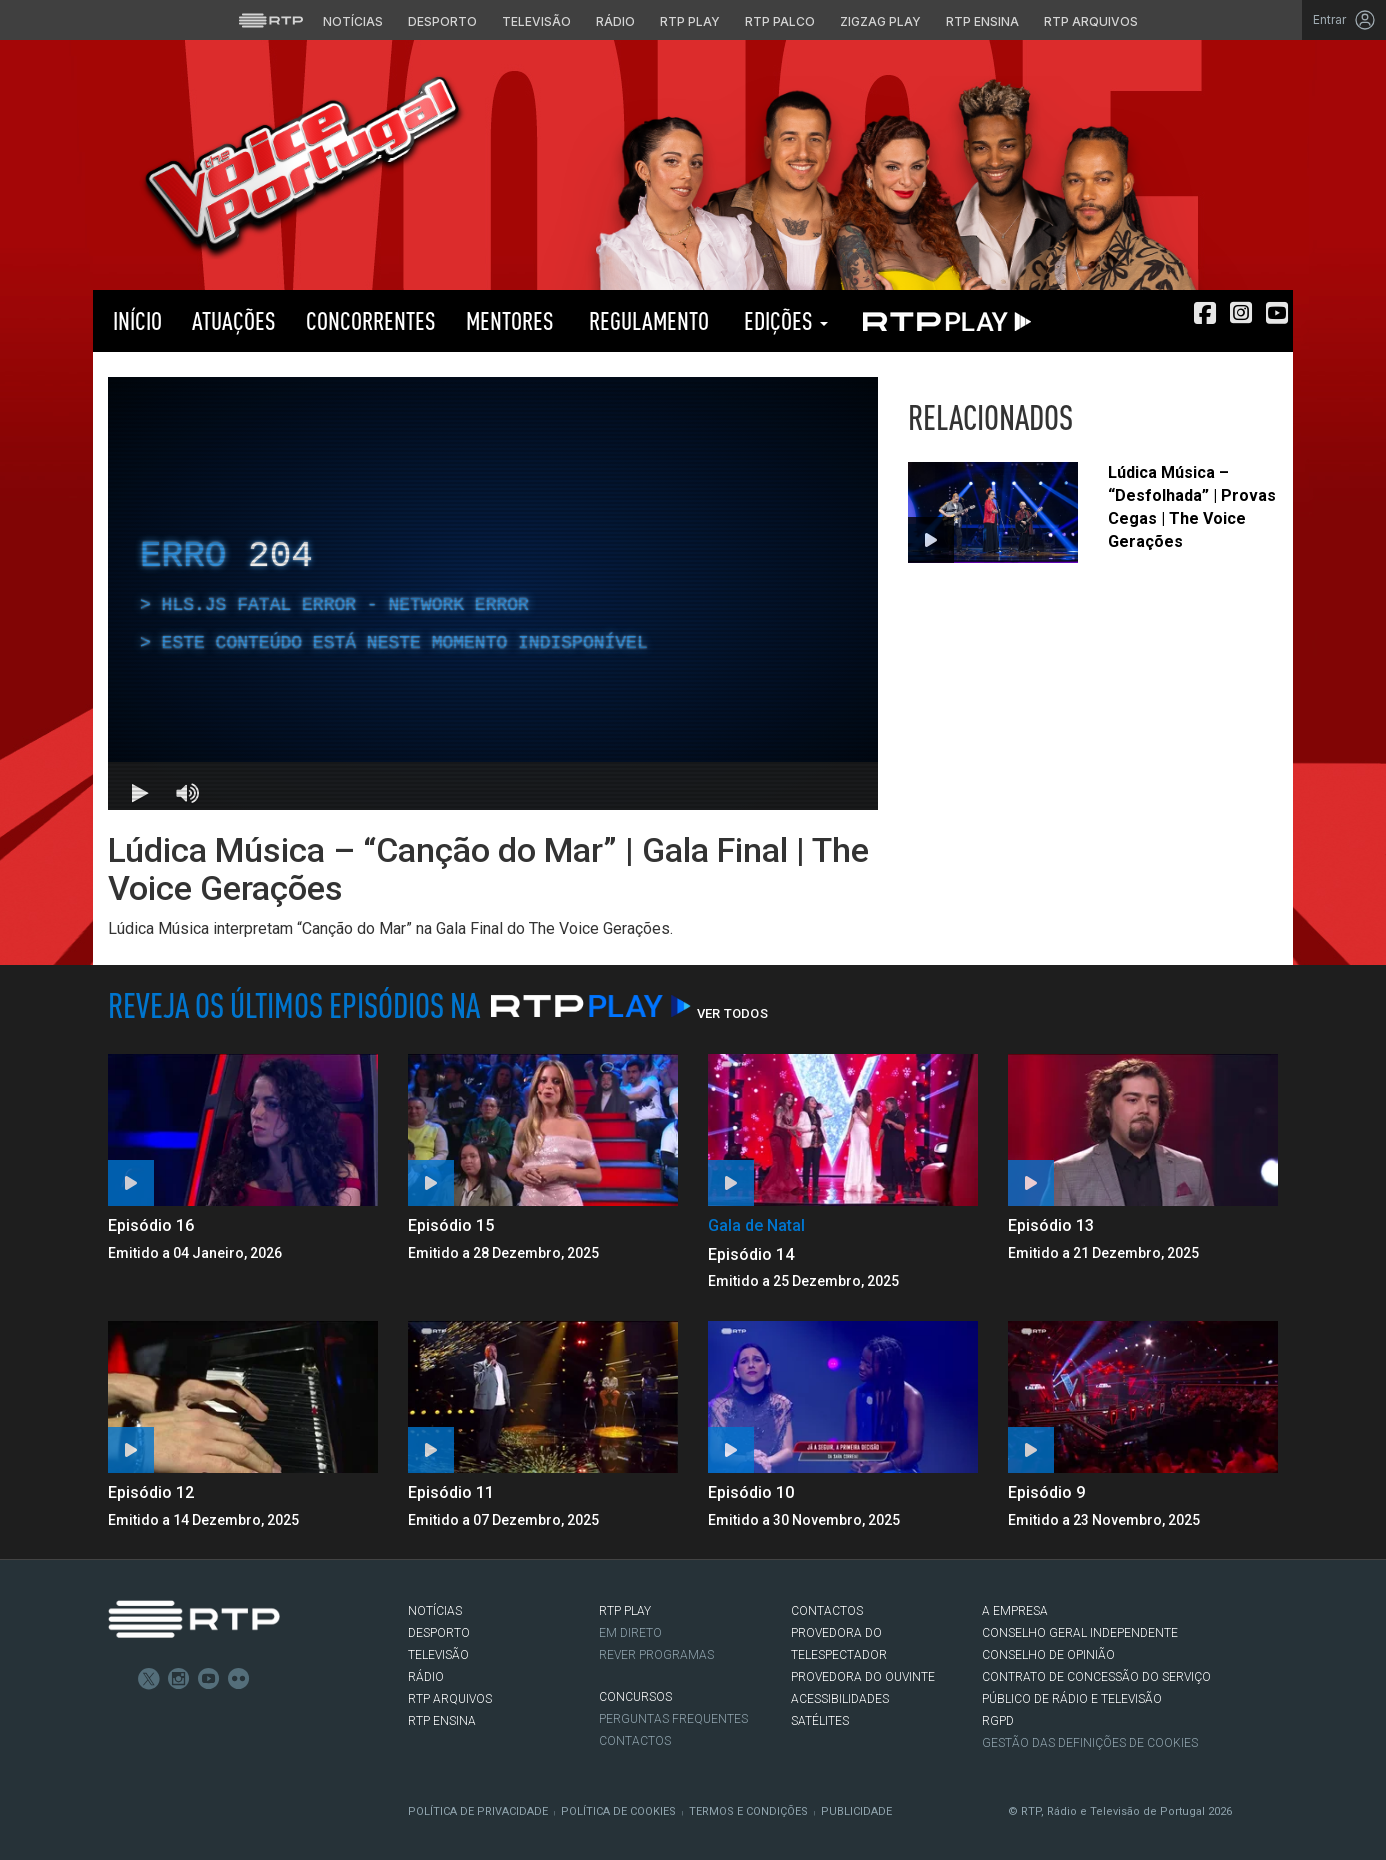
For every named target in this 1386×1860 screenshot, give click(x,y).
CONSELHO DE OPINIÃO (1048, 1655)
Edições (783, 320)
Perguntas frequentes (673, 1719)
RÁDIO (426, 1677)
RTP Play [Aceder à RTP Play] (690, 21)
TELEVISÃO (438, 1655)
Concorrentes (371, 320)
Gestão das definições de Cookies (1090, 1743)
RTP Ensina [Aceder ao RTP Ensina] (982, 21)
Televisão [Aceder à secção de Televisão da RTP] (536, 21)
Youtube (209, 1679)
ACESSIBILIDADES (840, 1699)
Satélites (820, 1721)
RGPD (998, 1721)
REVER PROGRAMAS (656, 1655)
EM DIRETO (630, 1633)
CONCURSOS (635, 1697)
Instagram (179, 1679)
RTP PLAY (943, 321)
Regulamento (646, 320)
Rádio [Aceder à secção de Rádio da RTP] (615, 21)
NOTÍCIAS (435, 1611)
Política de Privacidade (478, 1811)
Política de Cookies (618, 1811)
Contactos (635, 1741)
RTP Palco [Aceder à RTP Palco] (780, 21)
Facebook (119, 1679)
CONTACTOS (827, 1611)
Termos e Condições (748, 1811)
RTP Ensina (442, 1721)
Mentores (510, 320)
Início (135, 320)
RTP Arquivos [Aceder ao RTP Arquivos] (1091, 21)
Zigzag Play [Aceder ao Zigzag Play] (880, 21)
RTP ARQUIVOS (450, 1699)
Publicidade (856, 1811)
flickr (239, 1679)
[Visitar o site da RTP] (271, 20)
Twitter (149, 1679)
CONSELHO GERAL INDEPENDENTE (1080, 1633)
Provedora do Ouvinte (863, 1677)
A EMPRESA (1015, 1611)
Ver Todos (732, 1013)
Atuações (234, 320)
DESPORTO (439, 1633)
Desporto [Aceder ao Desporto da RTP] (442, 21)
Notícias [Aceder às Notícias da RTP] (353, 21)
